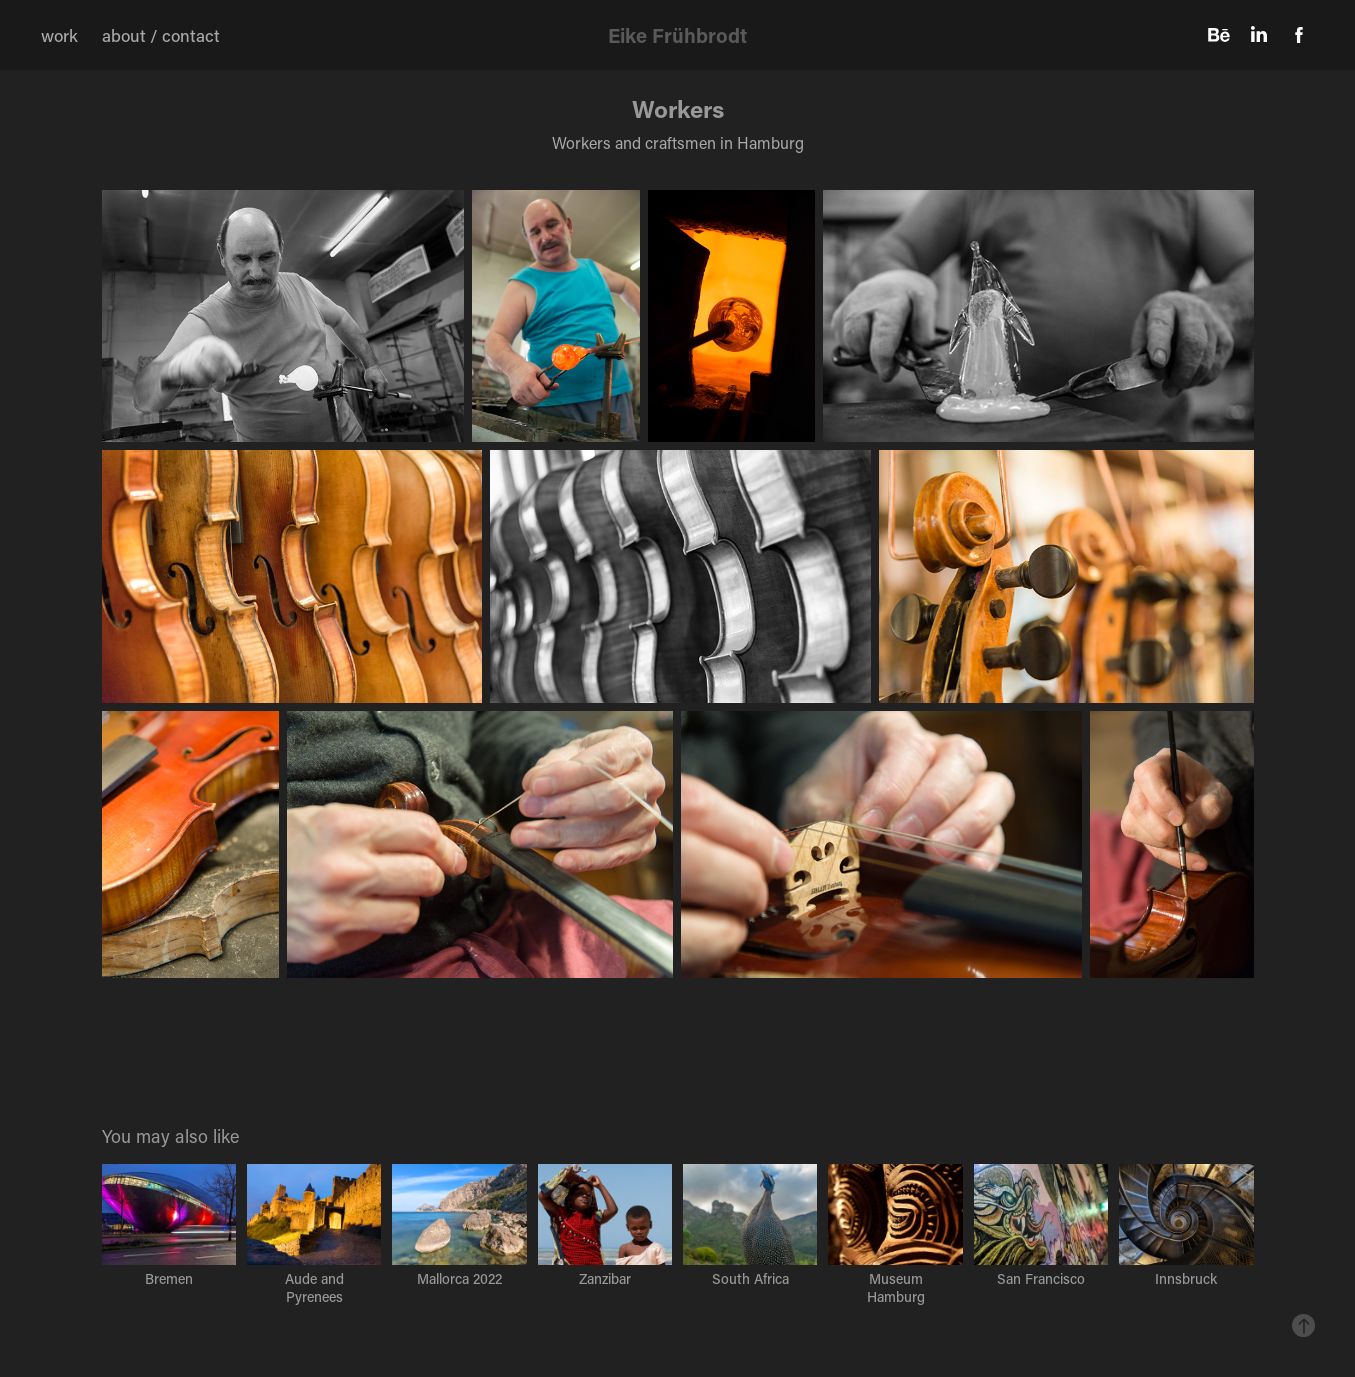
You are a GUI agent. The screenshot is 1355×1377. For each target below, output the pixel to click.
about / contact (161, 35)
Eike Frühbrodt (677, 35)
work (59, 35)
